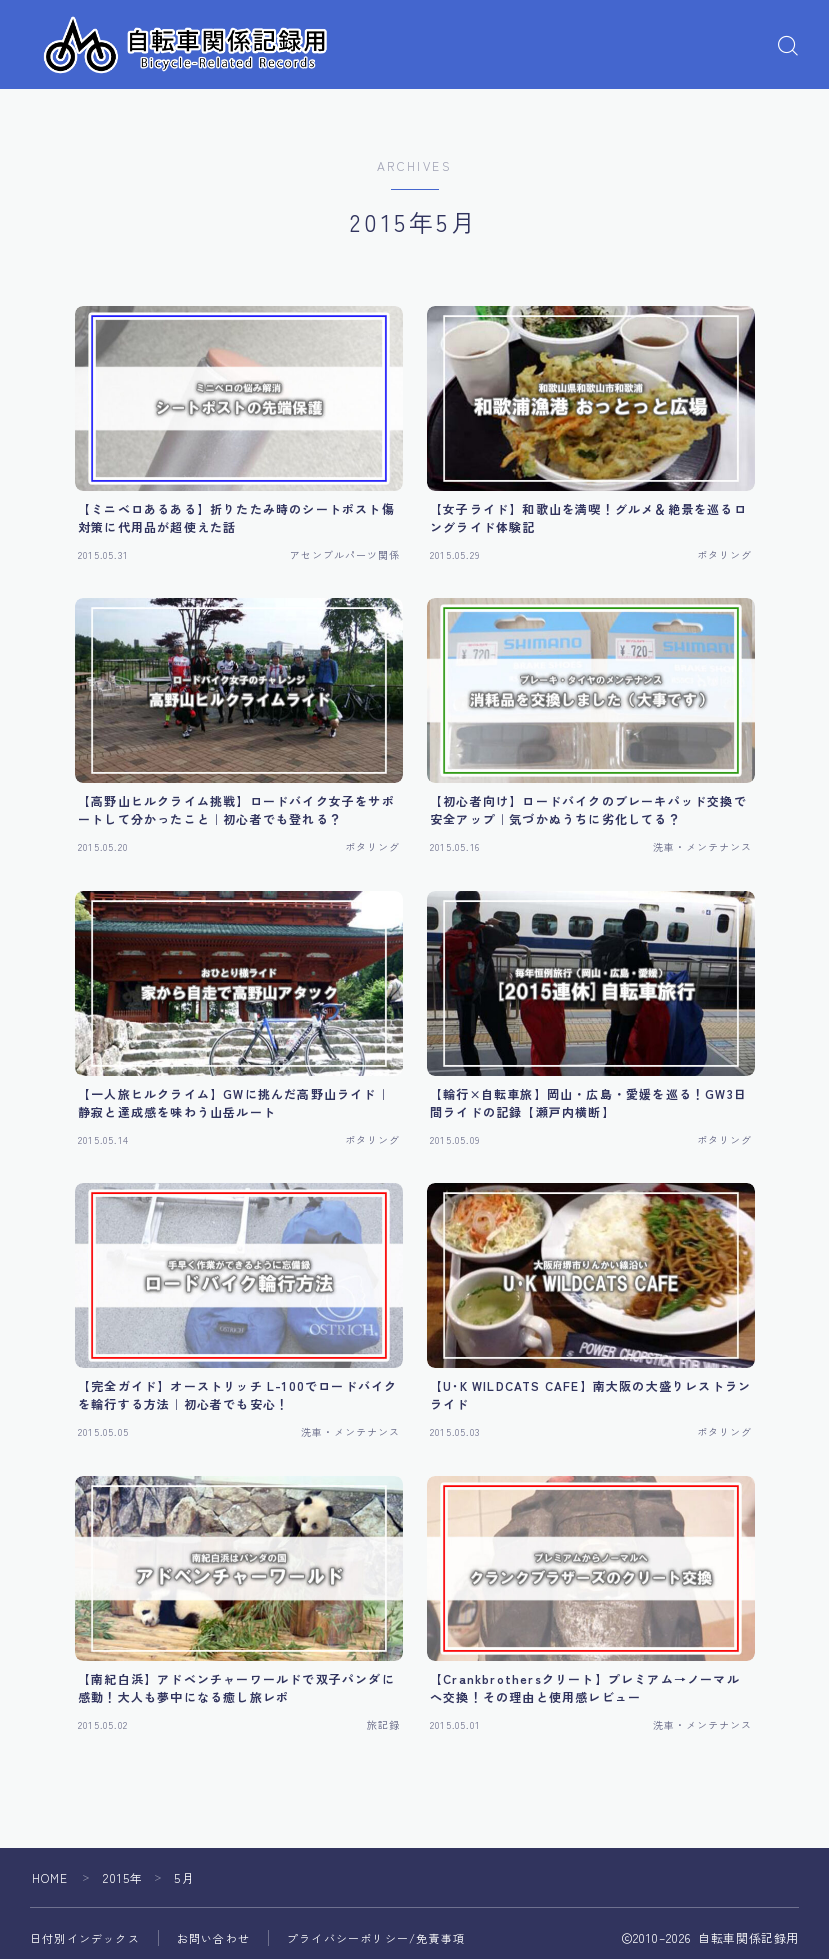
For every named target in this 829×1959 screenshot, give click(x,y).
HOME (50, 1877)
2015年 (123, 1877)
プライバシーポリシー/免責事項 (376, 1938)
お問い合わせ (213, 1938)
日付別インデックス (85, 1938)
